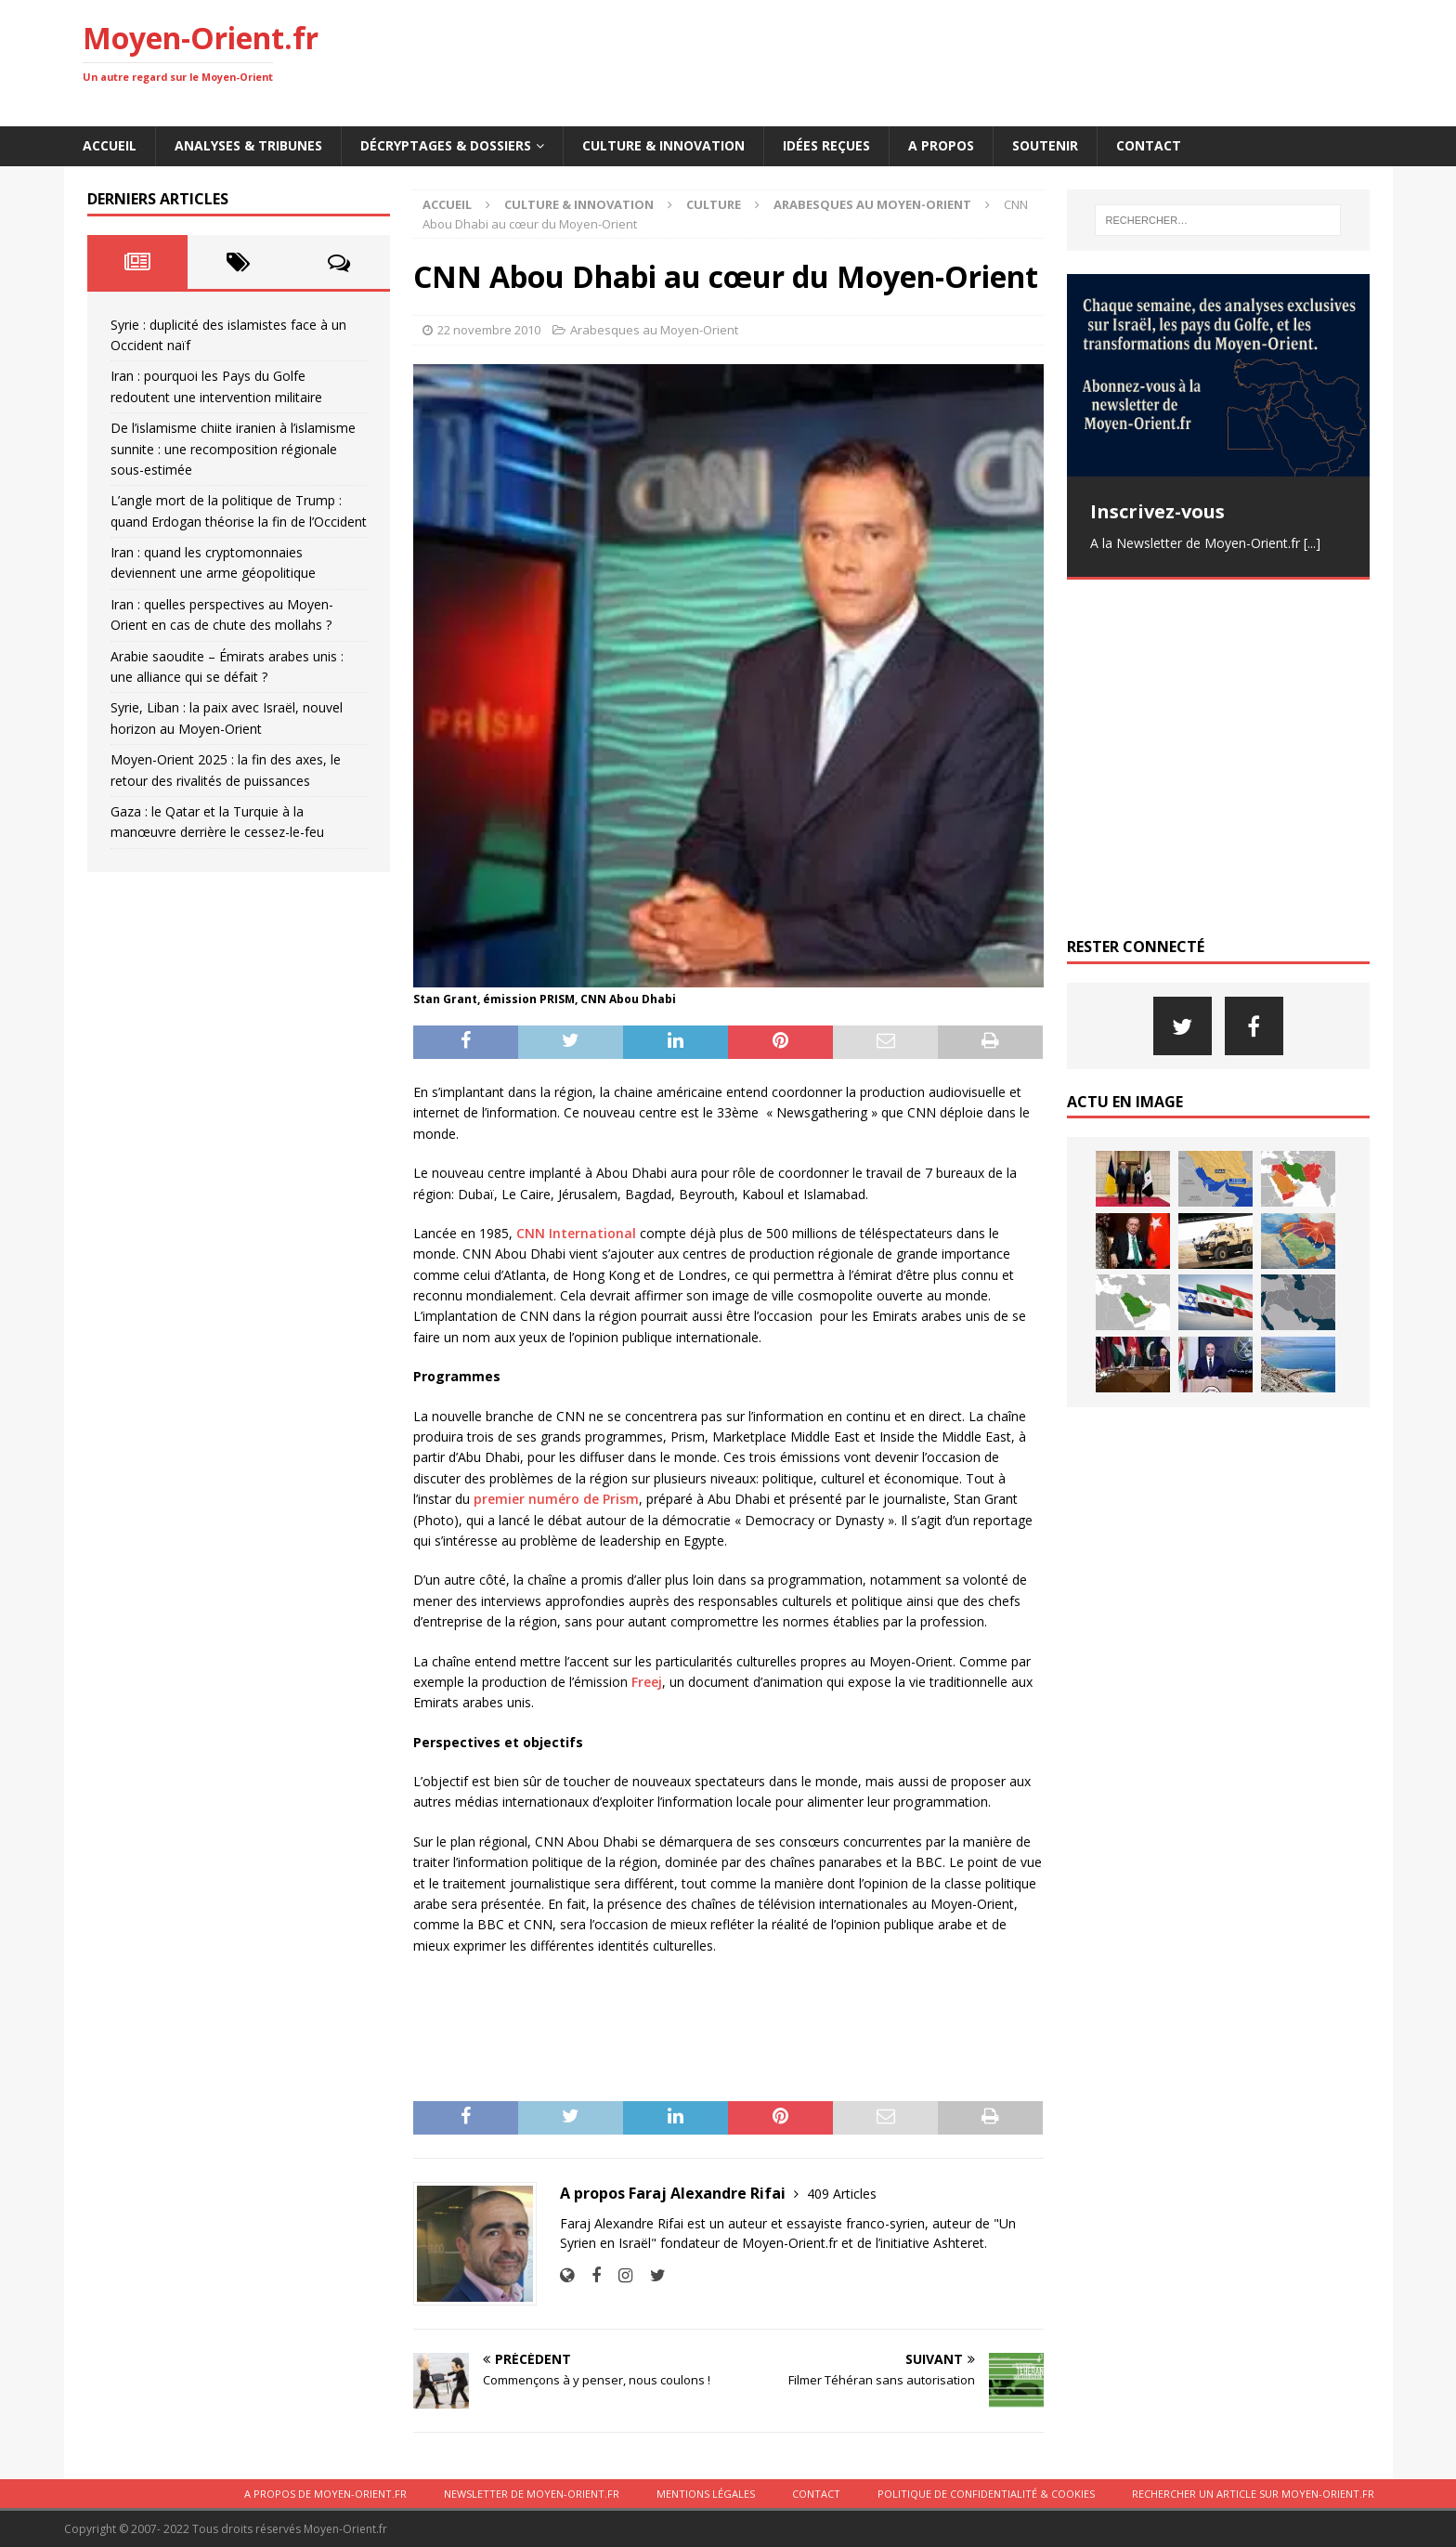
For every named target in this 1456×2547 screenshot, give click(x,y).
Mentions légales (705, 2494)
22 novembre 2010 (488, 329)
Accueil (109, 145)
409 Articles (842, 2193)
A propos (941, 145)
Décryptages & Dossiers (445, 145)
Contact (1148, 145)
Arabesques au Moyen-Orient (654, 329)
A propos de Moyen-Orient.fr (325, 2494)
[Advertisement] (1035, 60)
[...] (1312, 543)
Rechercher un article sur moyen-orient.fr (1253, 2494)
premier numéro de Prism (556, 1499)
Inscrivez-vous (1157, 511)
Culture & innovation (663, 145)
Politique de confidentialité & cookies (986, 2494)
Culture (713, 204)
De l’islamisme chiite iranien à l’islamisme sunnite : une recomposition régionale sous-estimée (233, 448)
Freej (646, 1682)
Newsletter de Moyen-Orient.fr (531, 2494)
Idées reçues (826, 145)
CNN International (574, 1233)
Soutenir (1045, 145)
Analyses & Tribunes (248, 145)
